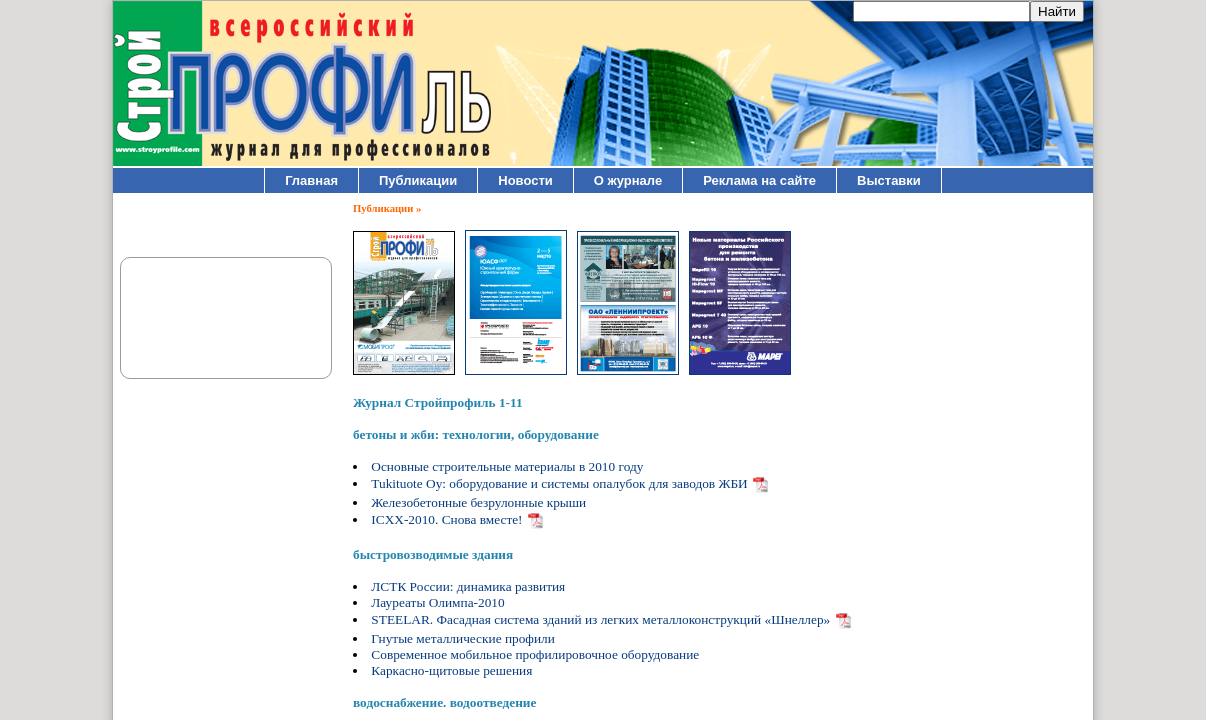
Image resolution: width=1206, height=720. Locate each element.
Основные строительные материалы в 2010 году (507, 466)
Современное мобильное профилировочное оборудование (535, 654)
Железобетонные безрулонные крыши (478, 502)
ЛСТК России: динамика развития (468, 586)
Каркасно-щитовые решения (451, 670)
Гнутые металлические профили (463, 638)
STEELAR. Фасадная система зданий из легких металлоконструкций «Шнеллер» (600, 619)
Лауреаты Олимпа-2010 (437, 602)
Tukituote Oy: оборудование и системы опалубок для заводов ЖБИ (559, 483)
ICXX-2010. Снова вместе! (446, 519)
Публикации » (387, 208)
